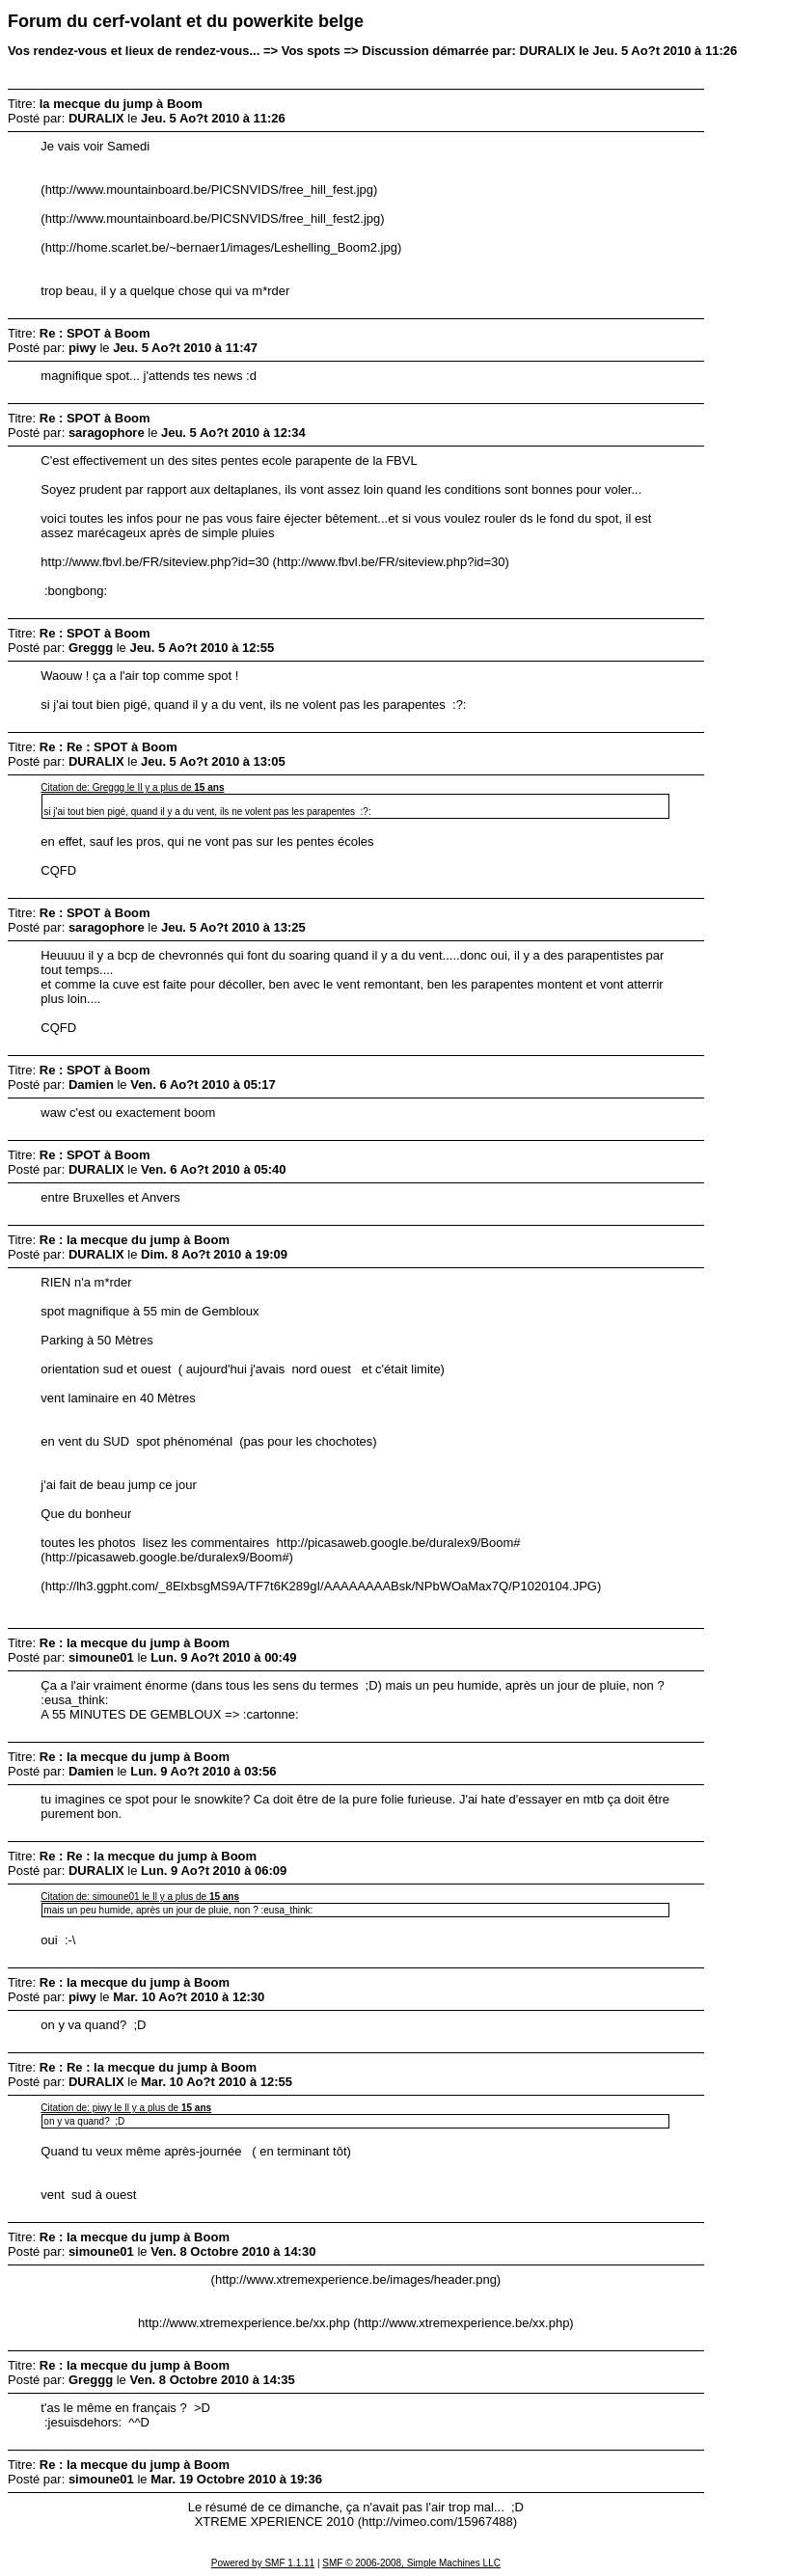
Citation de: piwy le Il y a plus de (126, 2107)
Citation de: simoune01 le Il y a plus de (140, 1896)
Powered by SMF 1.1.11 (262, 2563)
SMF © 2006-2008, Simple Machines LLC (411, 2563)
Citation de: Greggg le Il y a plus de (132, 787)
